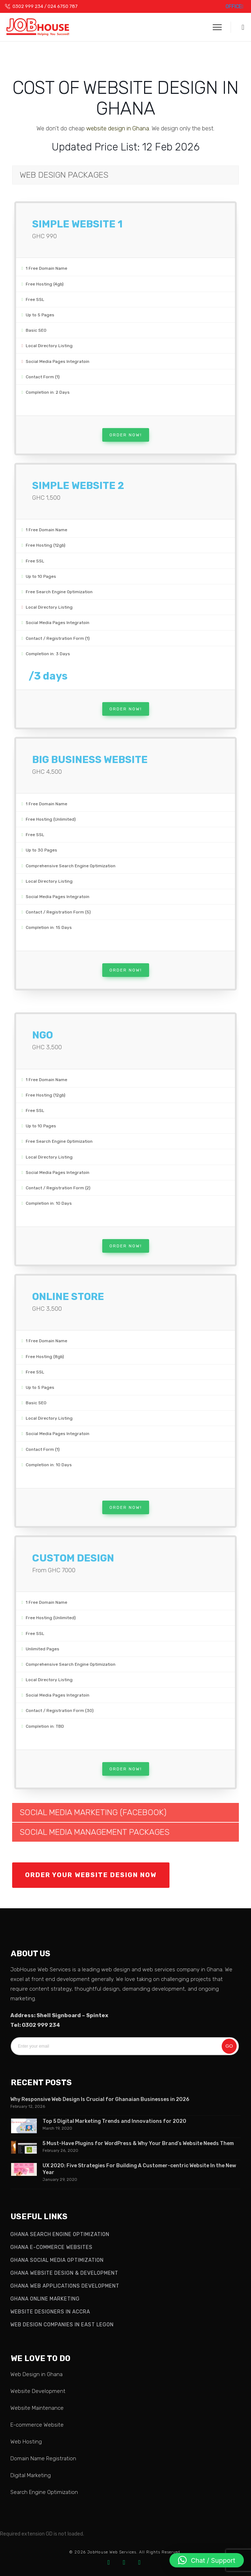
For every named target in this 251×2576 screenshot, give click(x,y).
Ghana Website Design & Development (64, 2273)
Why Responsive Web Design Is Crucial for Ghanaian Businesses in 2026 (99, 2099)
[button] (238, 27)
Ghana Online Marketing (45, 2299)
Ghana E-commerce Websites (51, 2247)
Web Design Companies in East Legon (62, 2325)
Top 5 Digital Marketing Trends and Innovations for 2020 (114, 2121)
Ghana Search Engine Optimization (59, 2234)
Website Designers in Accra (50, 2312)
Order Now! (125, 434)
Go (229, 2046)
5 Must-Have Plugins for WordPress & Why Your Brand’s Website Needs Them (138, 2143)
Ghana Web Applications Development (64, 2286)
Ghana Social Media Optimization (57, 2260)
